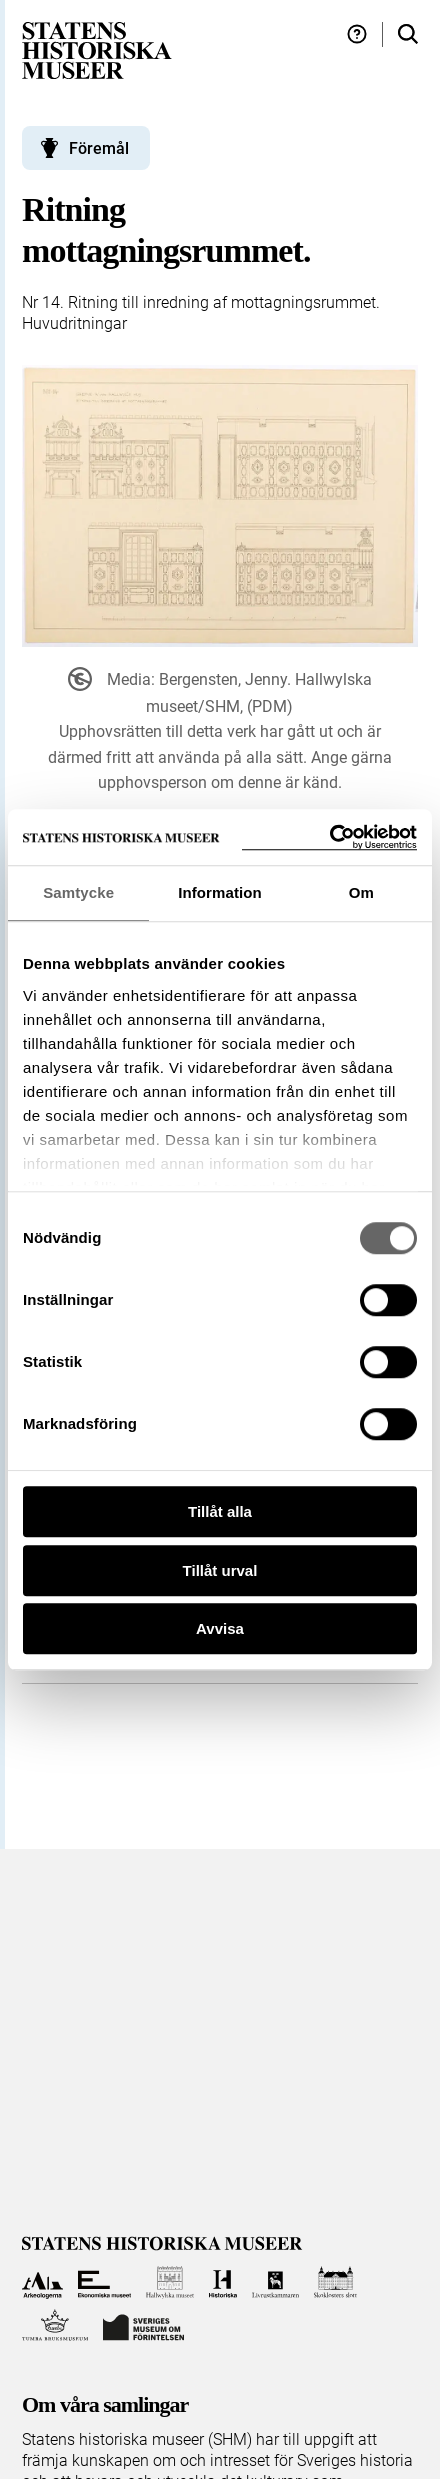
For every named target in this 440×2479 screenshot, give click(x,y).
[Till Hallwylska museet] (170, 2282)
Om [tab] (361, 892)
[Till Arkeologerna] (42, 2282)
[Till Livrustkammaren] (276, 2282)
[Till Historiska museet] (222, 2282)
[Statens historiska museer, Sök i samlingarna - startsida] (97, 49)
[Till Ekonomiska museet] (104, 2282)
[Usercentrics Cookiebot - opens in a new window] (329, 837)
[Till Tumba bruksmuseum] (55, 2325)
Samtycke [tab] (78, 892)
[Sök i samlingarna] (408, 34)
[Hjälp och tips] (357, 34)
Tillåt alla (220, 1511)
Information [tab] (220, 892)
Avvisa (220, 1628)
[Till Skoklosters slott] (335, 2282)
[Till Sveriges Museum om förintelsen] (144, 2325)
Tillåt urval (220, 1570)
